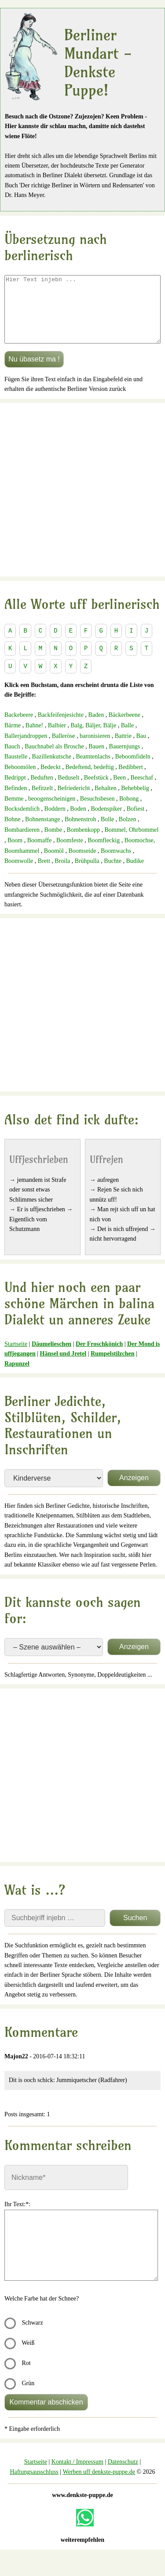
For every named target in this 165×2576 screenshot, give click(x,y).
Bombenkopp (83, 843)
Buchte (112, 874)
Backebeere (18, 728)
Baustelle (15, 769)
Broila (62, 874)
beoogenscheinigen (51, 812)
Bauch (12, 759)
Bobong (129, 812)
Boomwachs (116, 864)
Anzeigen (134, 1491)
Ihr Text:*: (17, 2217)
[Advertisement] (82, 503)
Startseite (15, 1357)
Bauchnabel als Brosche (54, 759)
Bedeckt (50, 780)
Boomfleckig (104, 853)
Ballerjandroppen (25, 749)
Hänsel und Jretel (63, 1366)
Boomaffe (39, 853)
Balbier (57, 738)
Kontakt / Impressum (77, 2475)
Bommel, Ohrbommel (132, 843)
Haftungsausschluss (34, 2485)
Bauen (96, 759)
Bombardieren (22, 843)
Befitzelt (42, 801)
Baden (96, 728)
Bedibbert (130, 780)
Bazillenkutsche (51, 769)
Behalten (106, 801)
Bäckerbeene (124, 728)
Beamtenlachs (93, 769)
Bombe (53, 843)
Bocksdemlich (22, 822)
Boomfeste (69, 853)
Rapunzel (16, 1377)
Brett (44, 874)
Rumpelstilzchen (113, 1366)
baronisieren (95, 749)
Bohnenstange (42, 832)
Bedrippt (15, 790)
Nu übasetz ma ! (34, 372)
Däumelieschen (51, 1357)
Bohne (12, 832)
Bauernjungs (124, 759)
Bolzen (127, 832)
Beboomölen (20, 780)
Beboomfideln (132, 769)
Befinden (15, 801)
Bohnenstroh (80, 832)
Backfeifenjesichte (61, 728)
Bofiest (135, 822)
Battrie (123, 749)
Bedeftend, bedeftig (89, 780)
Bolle (107, 832)
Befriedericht (74, 801)
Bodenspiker (106, 822)
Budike (135, 874)
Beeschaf (142, 790)
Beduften (42, 790)
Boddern (55, 822)
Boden (78, 822)
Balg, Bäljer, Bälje (93, 738)
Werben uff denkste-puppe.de (98, 2485)
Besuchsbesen (97, 812)
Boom (14, 853)
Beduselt (68, 790)
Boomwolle (18, 874)
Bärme (12, 738)
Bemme (14, 812)
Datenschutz (123, 2475)
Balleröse (63, 749)
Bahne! (34, 738)
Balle (127, 738)
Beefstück (96, 790)
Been (119, 790)
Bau (141, 749)
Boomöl (54, 864)
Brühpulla (87, 874)
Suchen (135, 1931)
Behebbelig (135, 801)
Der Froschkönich (99, 1357)
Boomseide (82, 864)
